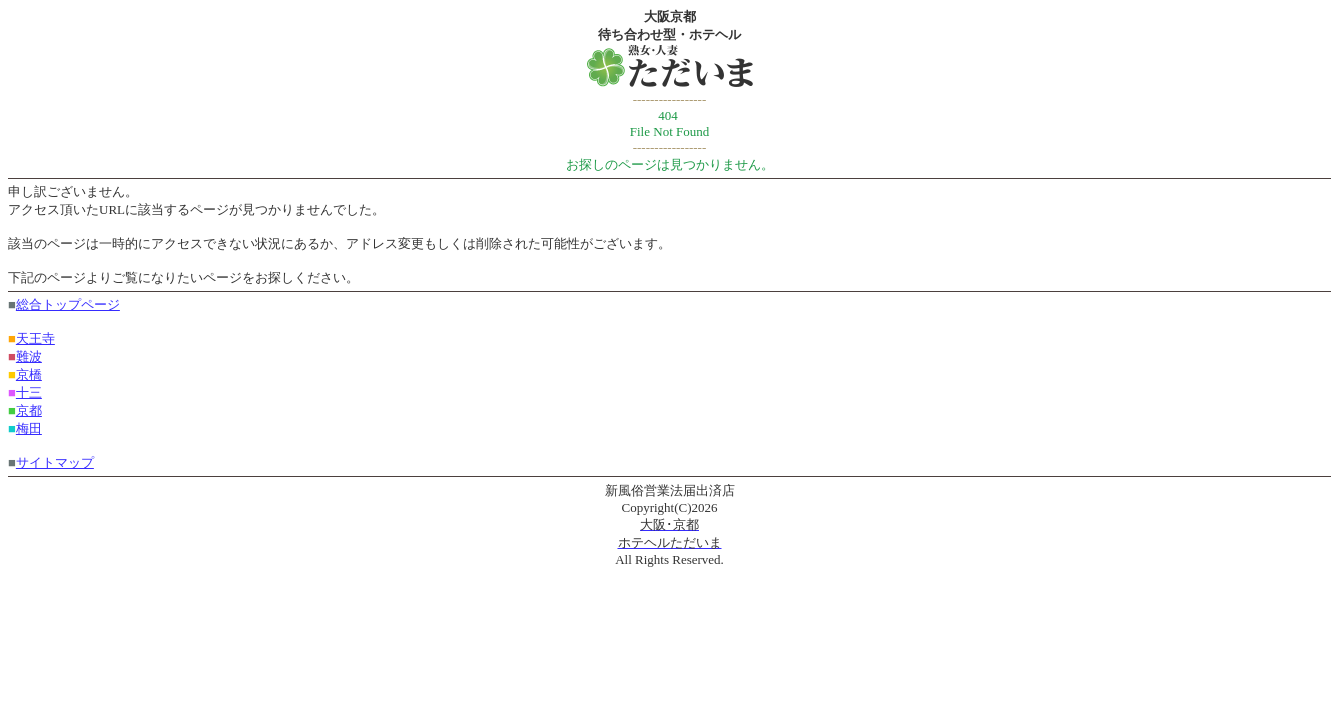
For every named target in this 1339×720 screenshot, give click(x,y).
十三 (29, 392)
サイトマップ (55, 462)
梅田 (29, 428)
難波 (29, 356)
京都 (29, 410)
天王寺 (35, 338)
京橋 (29, 374)
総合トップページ (68, 304)
